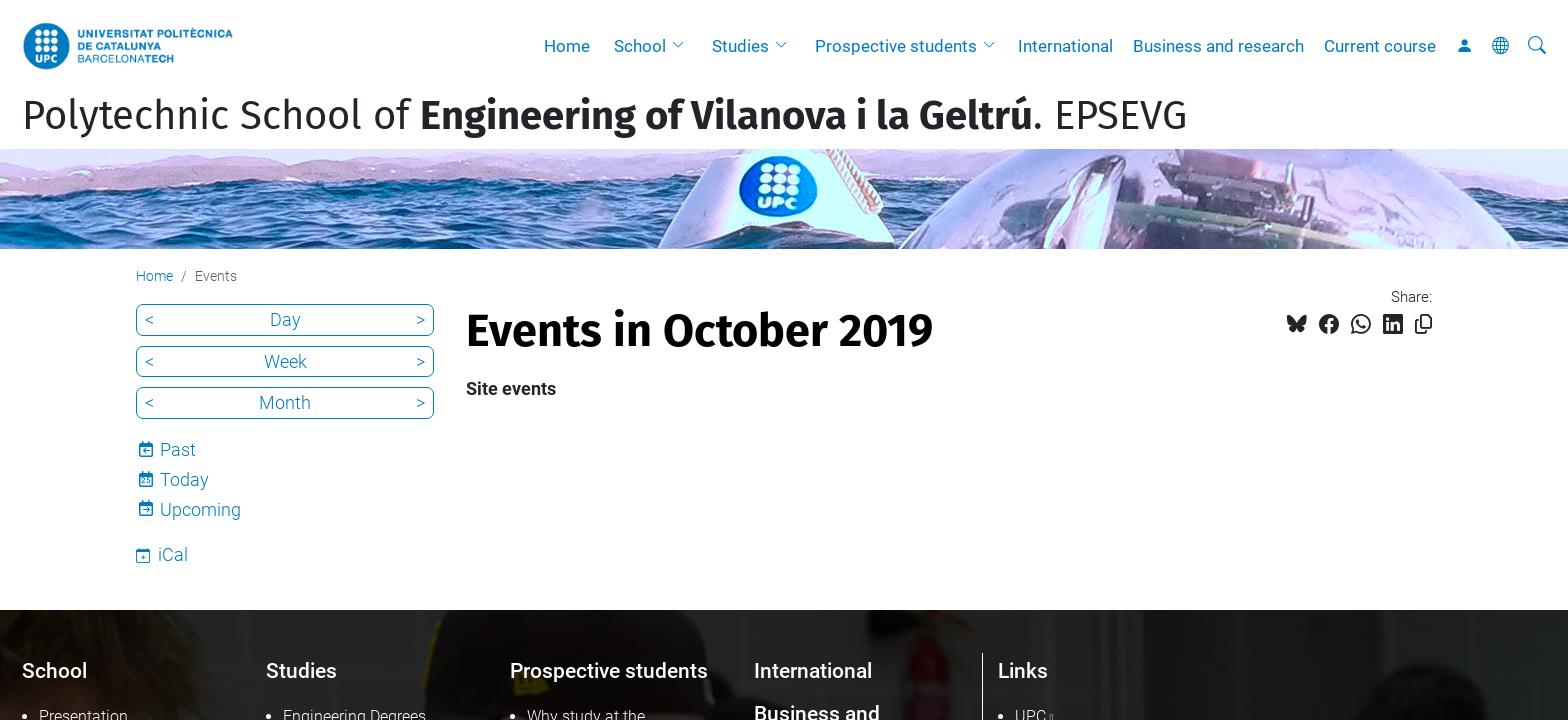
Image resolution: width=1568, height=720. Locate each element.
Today (184, 479)
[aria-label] (1537, 46)
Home (567, 46)
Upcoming (200, 509)
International (1065, 46)
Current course (1380, 46)
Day (285, 319)
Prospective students (896, 46)
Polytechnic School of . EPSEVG (604, 116)
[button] (683, 46)
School (640, 46)
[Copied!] (1423, 324)
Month (285, 402)
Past (178, 449)
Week (285, 361)
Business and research (1218, 46)
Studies (740, 46)
